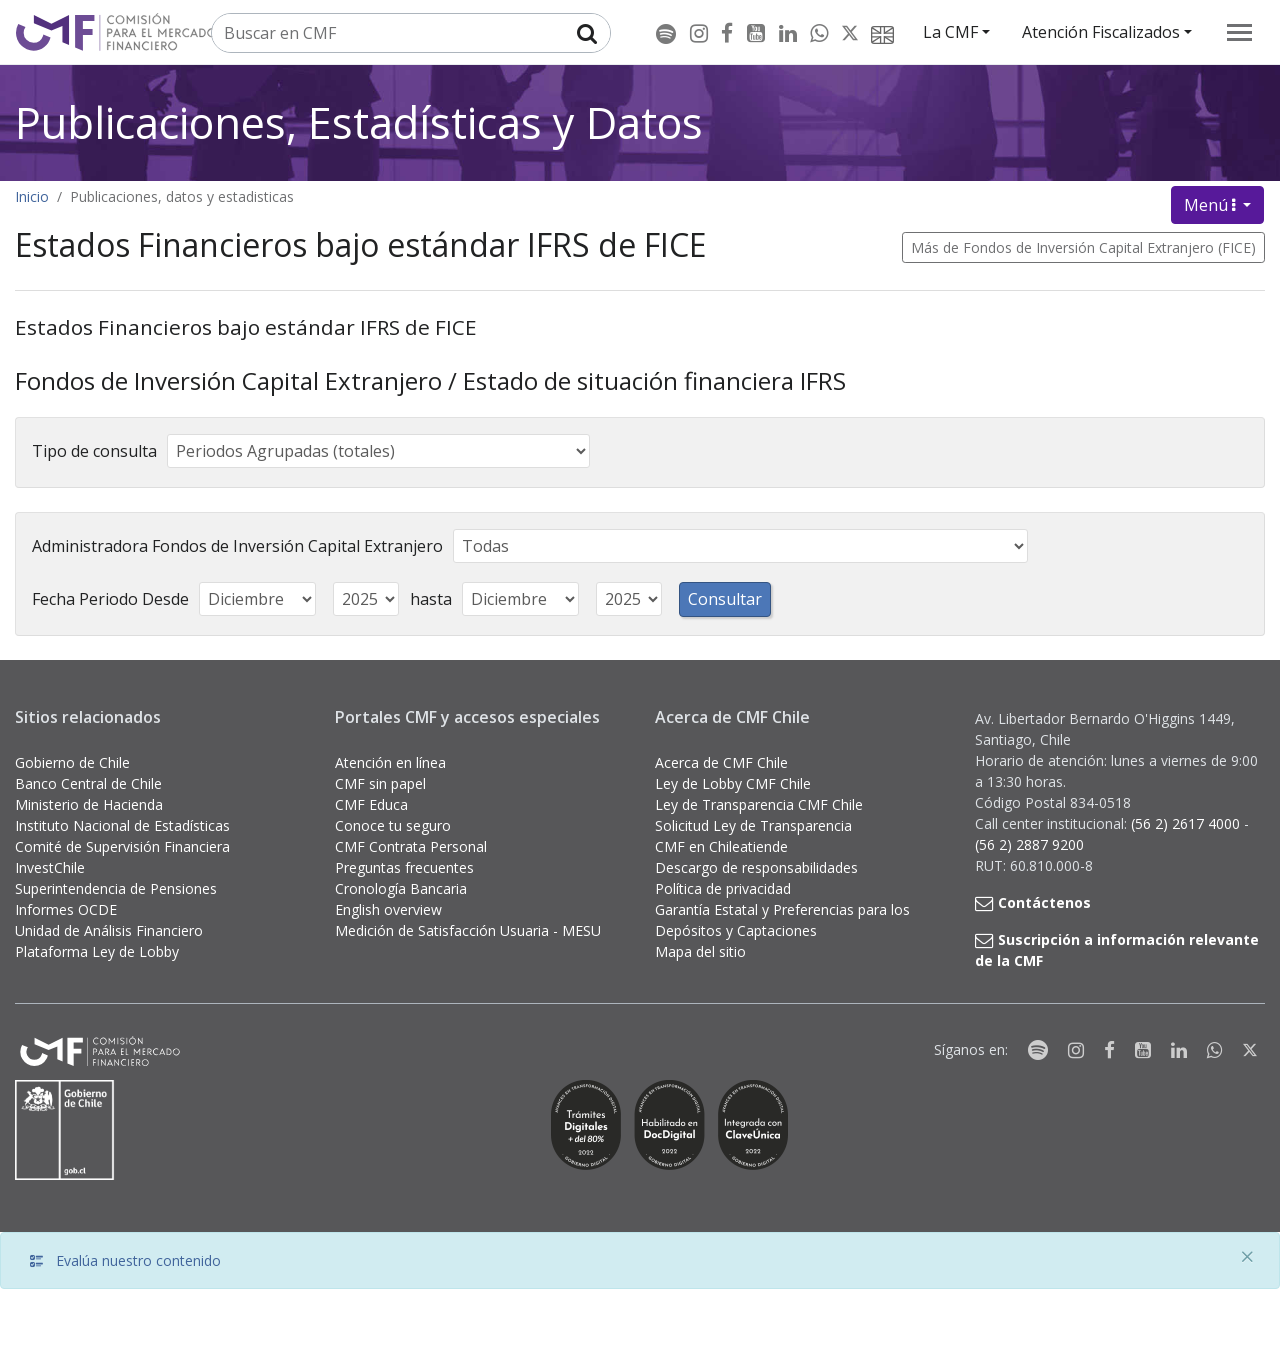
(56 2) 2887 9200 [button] (1029, 844)
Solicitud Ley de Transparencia (753, 825)
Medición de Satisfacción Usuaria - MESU (468, 930)
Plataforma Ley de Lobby (97, 951)
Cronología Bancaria (401, 888)
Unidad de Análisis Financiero (109, 930)
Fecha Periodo (85, 599)
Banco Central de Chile (88, 783)
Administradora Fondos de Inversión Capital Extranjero (237, 546)
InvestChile (50, 867)
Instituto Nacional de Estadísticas (122, 825)
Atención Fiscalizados (1101, 32)
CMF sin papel (380, 783)
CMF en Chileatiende (721, 846)
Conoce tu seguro (393, 825)
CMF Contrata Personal (411, 846)
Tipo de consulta (94, 451)
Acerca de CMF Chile (721, 762)
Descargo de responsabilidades (756, 867)
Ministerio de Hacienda (89, 804)
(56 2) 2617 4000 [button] (1187, 823)
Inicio (32, 196)
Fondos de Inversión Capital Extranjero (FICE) (1109, 247)
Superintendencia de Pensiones (116, 888)
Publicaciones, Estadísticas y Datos (359, 122)
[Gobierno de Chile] (65, 1130)
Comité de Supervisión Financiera (122, 846)
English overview (388, 909)
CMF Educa (371, 804)
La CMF (950, 32)
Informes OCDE (66, 909)
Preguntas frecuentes (404, 867)
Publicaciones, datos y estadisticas (182, 196)
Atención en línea (390, 762)
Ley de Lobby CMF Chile (733, 783)
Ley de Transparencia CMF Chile (759, 804)
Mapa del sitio (700, 951)
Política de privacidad (723, 888)
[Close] (1247, 1257)
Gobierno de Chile (72, 762)
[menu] (1239, 32)
